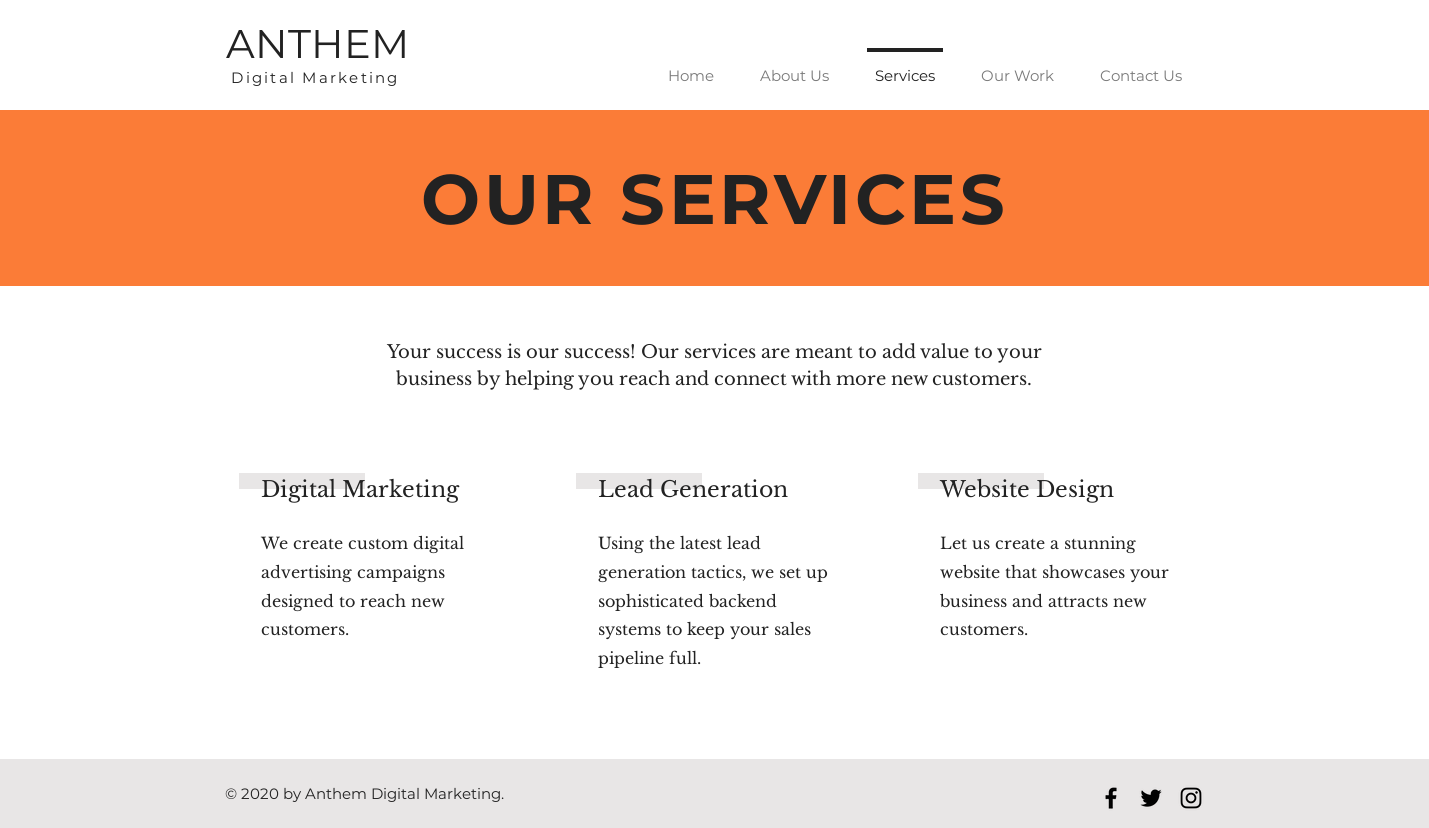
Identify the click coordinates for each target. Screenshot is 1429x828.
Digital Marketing (315, 77)
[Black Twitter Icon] (1151, 798)
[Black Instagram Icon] (1191, 798)
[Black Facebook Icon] (1111, 798)
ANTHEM (317, 43)
